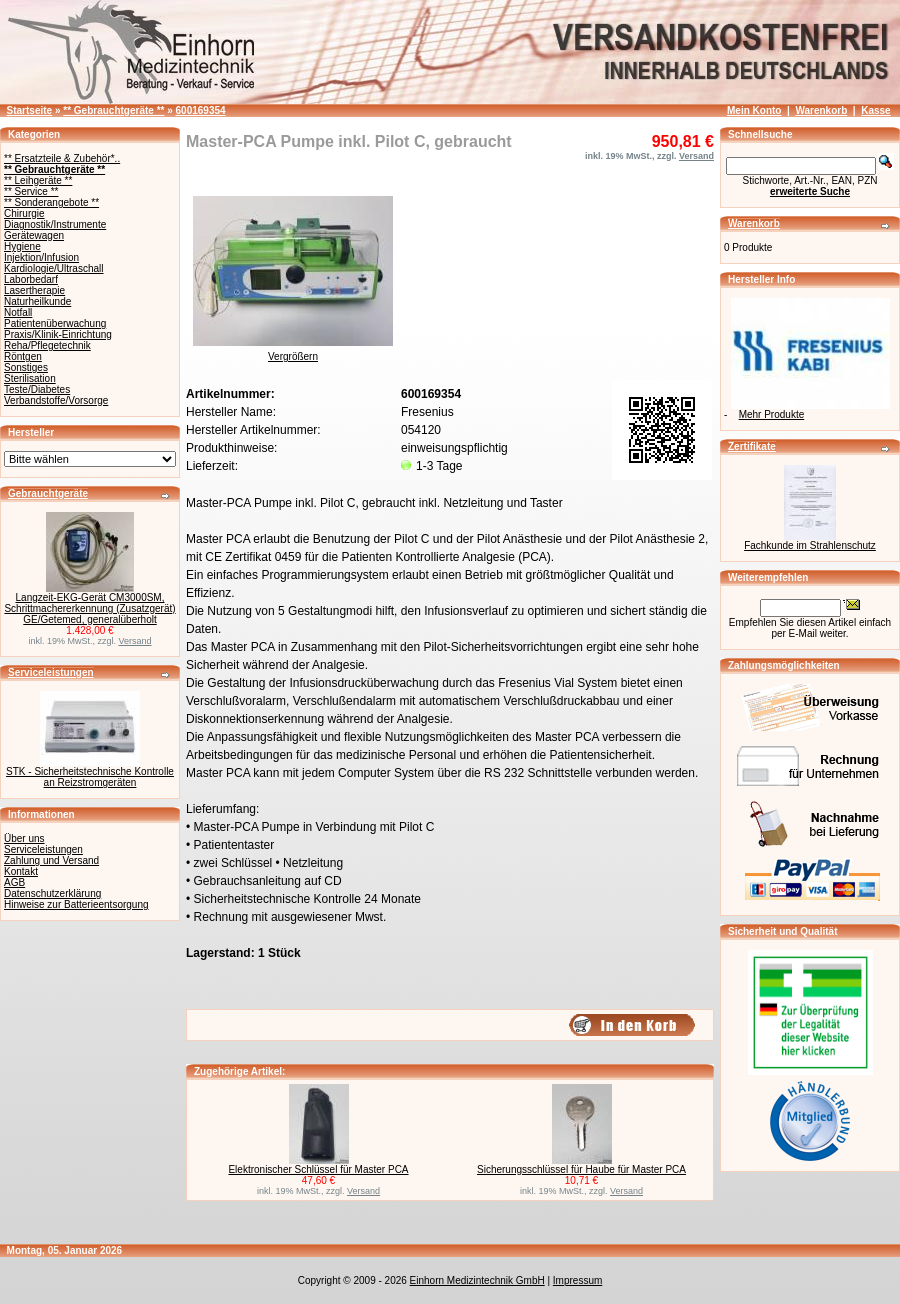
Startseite (30, 110)
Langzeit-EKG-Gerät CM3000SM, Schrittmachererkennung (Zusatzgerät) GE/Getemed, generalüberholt (89, 608)
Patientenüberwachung (55, 323)
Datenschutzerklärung (52, 893)
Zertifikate (752, 446)
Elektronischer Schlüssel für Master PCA (318, 1169)
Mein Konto (754, 110)
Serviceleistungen (51, 672)
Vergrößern (293, 352)
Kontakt (21, 871)
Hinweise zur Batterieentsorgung (76, 904)
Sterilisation (30, 378)
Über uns (24, 838)
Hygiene (22, 246)
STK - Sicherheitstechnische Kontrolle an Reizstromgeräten (90, 777)
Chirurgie (24, 213)
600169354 (201, 110)
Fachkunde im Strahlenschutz (810, 545)
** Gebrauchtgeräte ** (113, 110)
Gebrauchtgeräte (48, 493)
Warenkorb (821, 110)
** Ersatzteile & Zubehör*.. (62, 158)
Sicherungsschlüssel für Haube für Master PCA (581, 1169)
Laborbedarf (31, 279)
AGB (14, 882)
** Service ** (31, 191)
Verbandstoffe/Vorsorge (56, 400)
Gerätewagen (34, 235)
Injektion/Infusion (41, 257)
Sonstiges (26, 367)
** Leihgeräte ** (38, 180)
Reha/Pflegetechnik (47, 345)
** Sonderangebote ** (51, 202)
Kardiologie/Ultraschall (54, 268)
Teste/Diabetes (37, 389)
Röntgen (23, 356)
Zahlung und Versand (51, 860)
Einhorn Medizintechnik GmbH (477, 1280)
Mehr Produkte (772, 414)
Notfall (18, 312)
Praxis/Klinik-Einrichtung (58, 334)
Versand (135, 641)
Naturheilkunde (37, 301)
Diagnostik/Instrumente (55, 224)
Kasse (875, 110)
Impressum (577, 1280)
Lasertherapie (34, 290)
